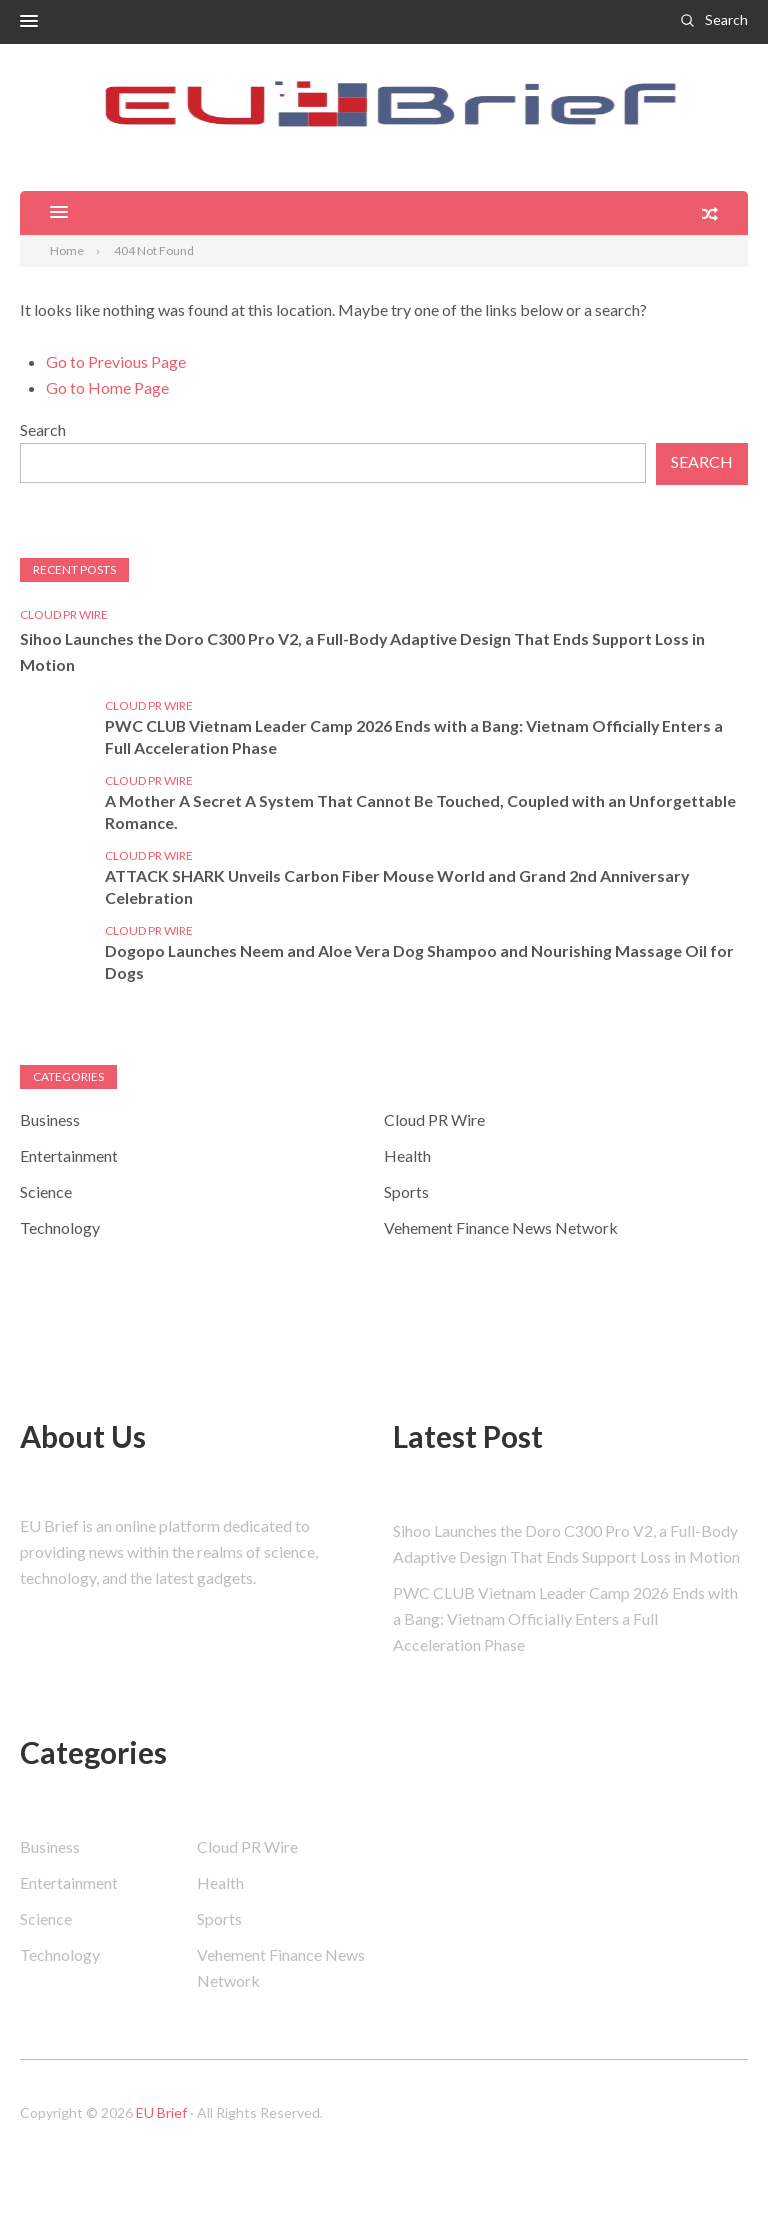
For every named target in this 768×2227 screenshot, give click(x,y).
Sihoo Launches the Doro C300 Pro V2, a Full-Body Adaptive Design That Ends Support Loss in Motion (366, 651)
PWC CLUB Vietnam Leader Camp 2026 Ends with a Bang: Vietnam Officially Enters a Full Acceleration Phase (417, 737)
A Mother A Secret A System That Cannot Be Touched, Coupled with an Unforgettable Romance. (423, 812)
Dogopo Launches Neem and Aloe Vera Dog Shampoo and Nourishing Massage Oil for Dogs (421, 962)
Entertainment (69, 1156)
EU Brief (161, 2113)
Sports (406, 1192)
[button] (29, 22)
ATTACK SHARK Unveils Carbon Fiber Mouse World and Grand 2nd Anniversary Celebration (400, 887)
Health (407, 1156)
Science (46, 1192)
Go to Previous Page (116, 361)
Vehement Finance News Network (501, 1228)
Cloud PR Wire (64, 614)
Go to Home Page (107, 387)
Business (50, 1120)
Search (726, 19)
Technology (60, 1228)
